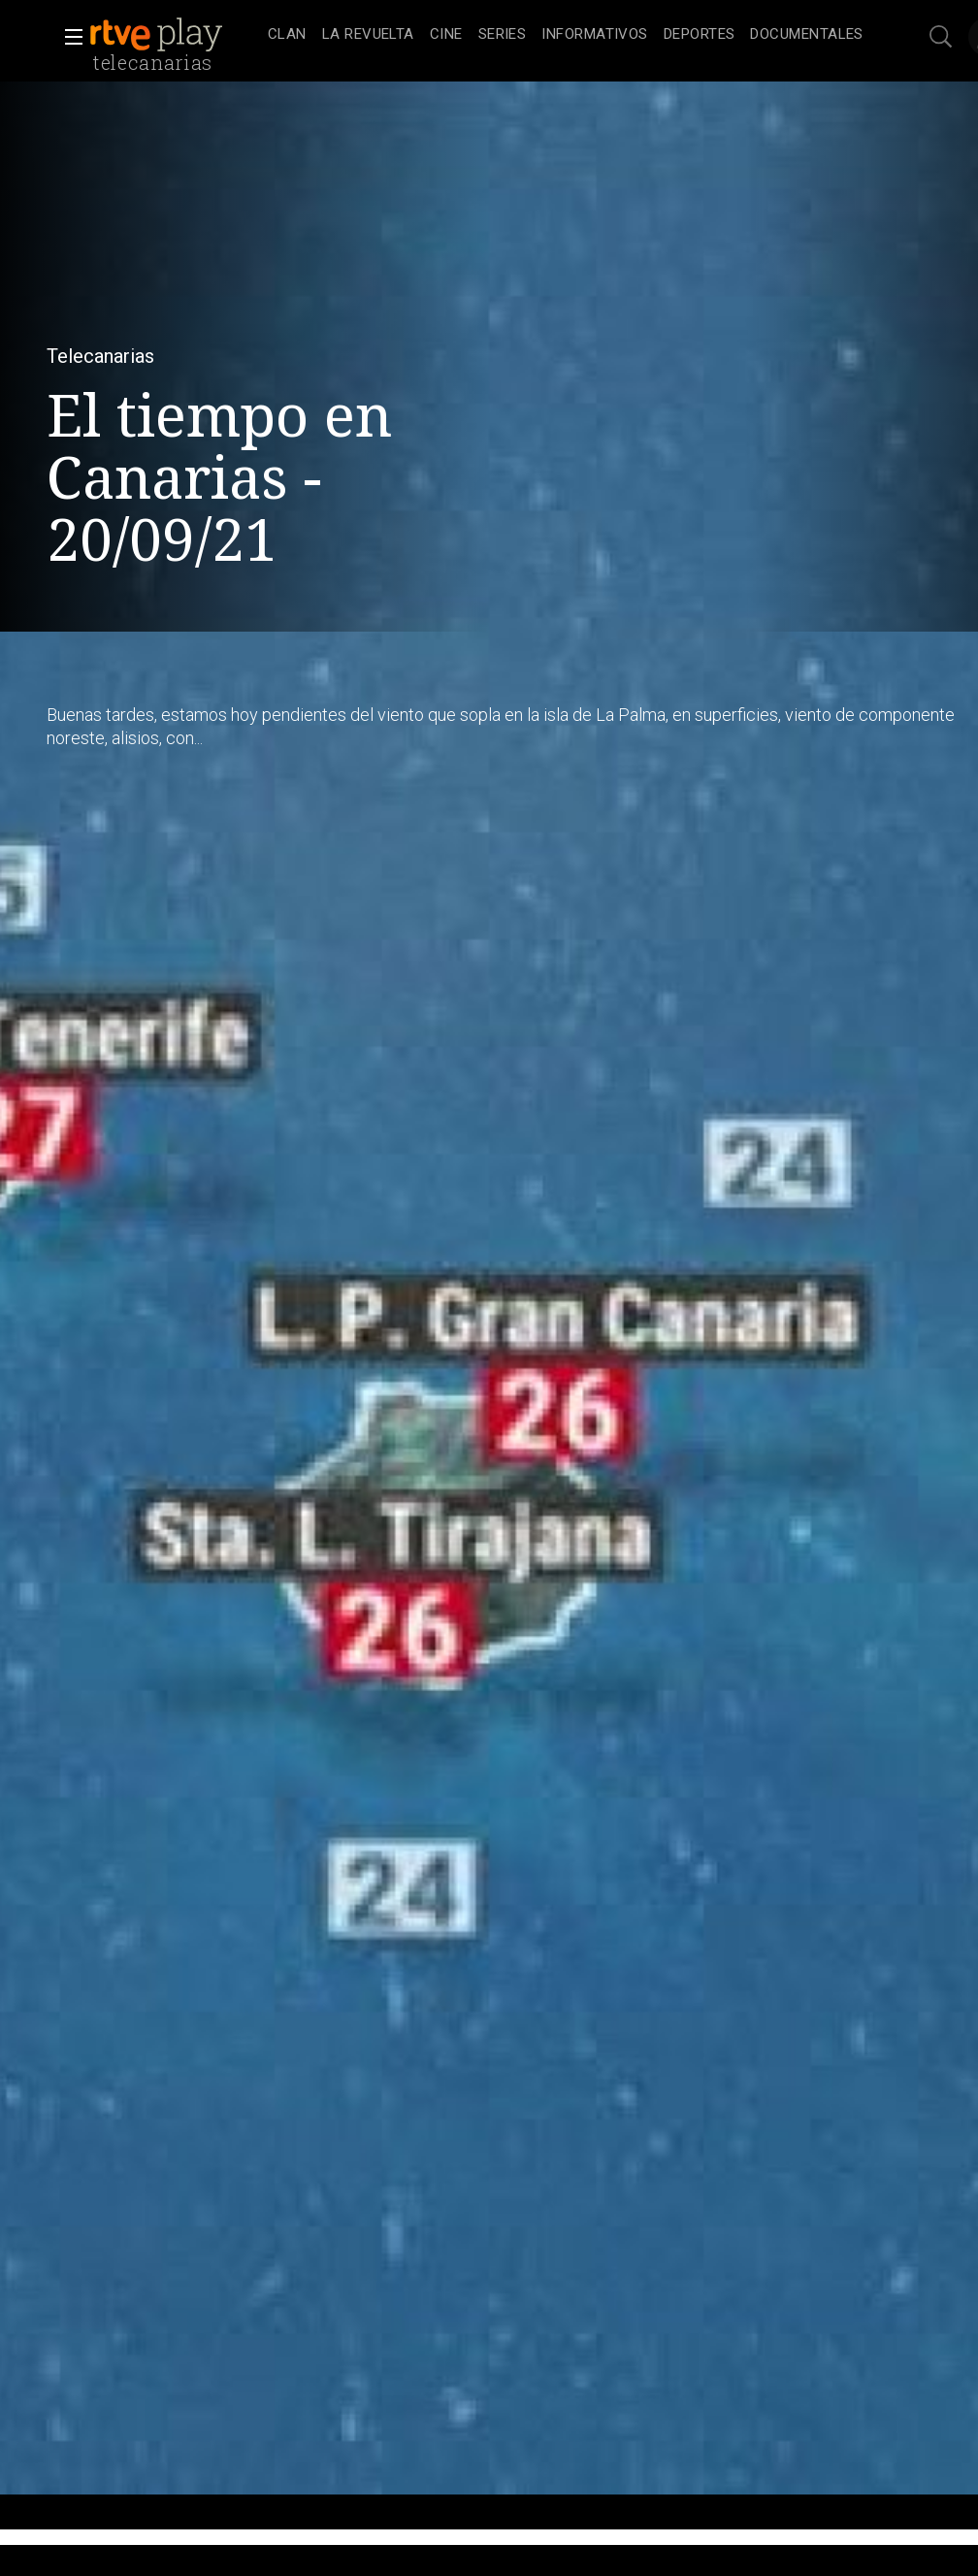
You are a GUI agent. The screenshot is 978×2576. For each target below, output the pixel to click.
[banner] (174, 35)
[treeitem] (287, 35)
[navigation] (565, 35)
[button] (68, 37)
